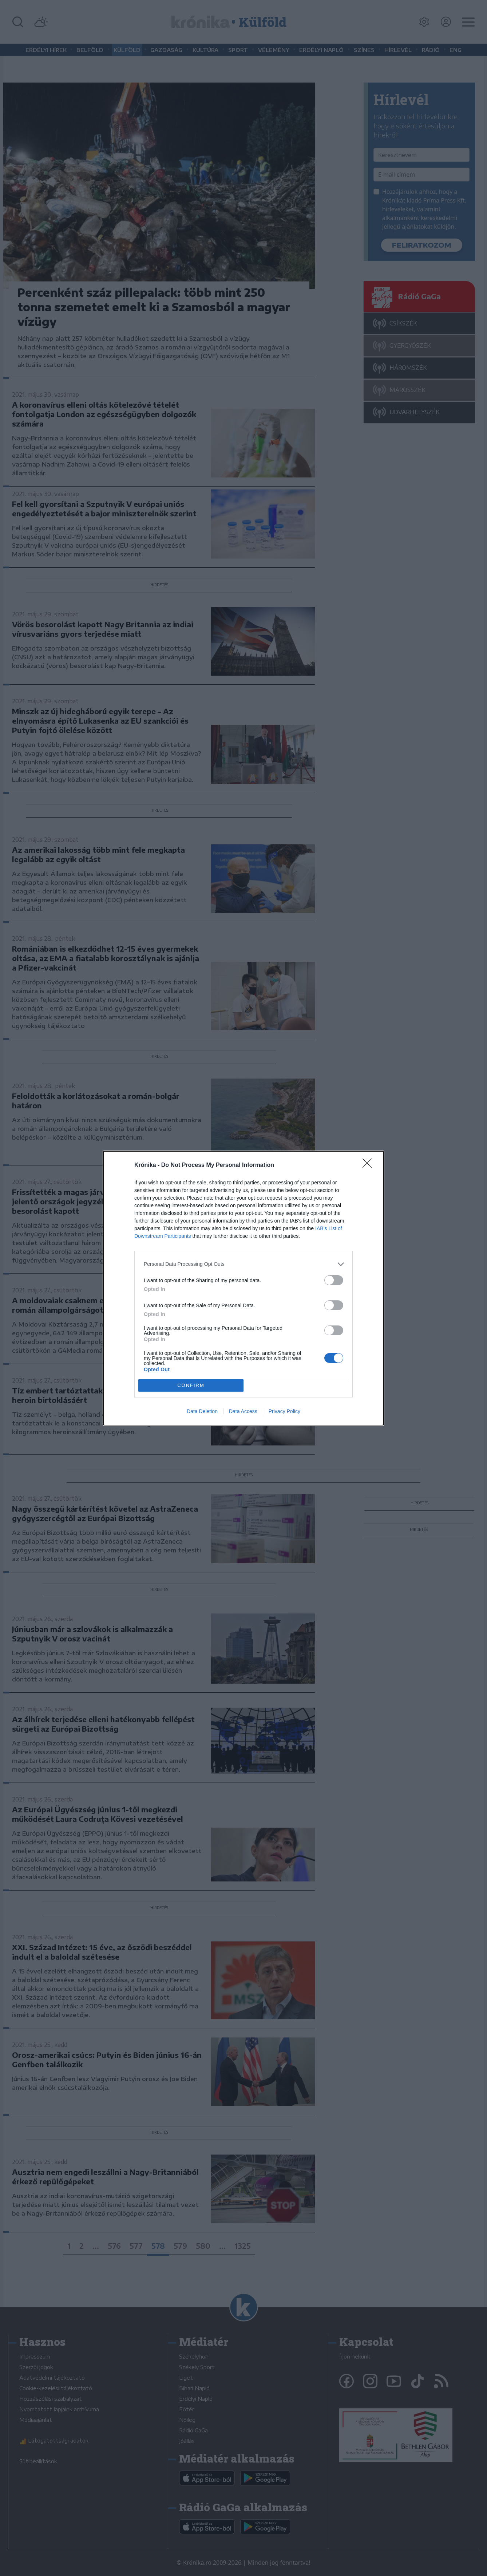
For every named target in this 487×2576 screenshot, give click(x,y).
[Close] (369, 1165)
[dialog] (243, 1288)
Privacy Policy (284, 1411)
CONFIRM (191, 1385)
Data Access (243, 1411)
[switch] (333, 1280)
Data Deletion (202, 1411)
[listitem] (243, 1264)
